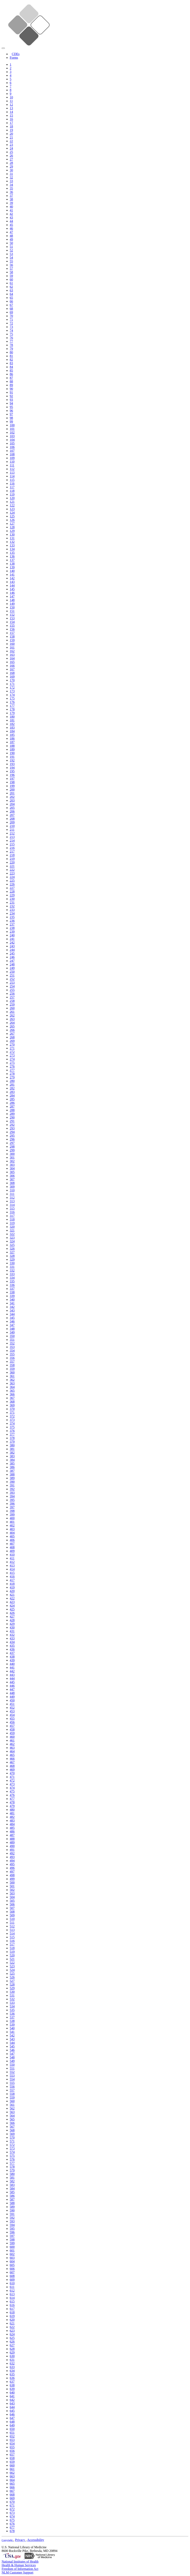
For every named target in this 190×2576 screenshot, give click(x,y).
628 (12, 2349)
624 (12, 2334)
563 (12, 2112)
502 (12, 1889)
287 (12, 1106)
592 (12, 2217)
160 (12, 643)
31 (11, 173)
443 (12, 1675)
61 (11, 283)
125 (12, 516)
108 (12, 454)
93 (11, 399)
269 (12, 1041)
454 (12, 1715)
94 (11, 403)
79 (11, 348)
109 (12, 458)
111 (12, 465)
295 (12, 1135)
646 (12, 2414)
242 (12, 942)
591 (12, 2214)
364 (12, 1387)
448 (12, 1693)
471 (12, 1777)
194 (12, 767)
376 (12, 1430)
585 (12, 2192)
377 (12, 1434)
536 (12, 2013)
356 (12, 1358)
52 (11, 250)
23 (11, 144)
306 (12, 1175)
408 (12, 1547)
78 (11, 345)
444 (12, 1678)
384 (12, 1460)
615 (12, 2301)
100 (12, 425)
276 (12, 1066)
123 (12, 509)
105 (12, 443)
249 (12, 968)
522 (12, 1962)
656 (12, 2451)
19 (11, 130)
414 (12, 1569)
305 (12, 1172)
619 (12, 2316)
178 (12, 709)
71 (11, 319)
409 (12, 1551)
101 (12, 429)
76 (11, 337)
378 (12, 1438)
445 (12, 1682)
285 (12, 1099)
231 (12, 902)
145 (12, 589)
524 (12, 1970)
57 (11, 268)
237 (12, 924)
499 (12, 1879)
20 (11, 133)
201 (12, 793)
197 (12, 778)
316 (12, 1212)
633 (12, 2367)
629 (12, 2352)
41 (11, 210)
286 (12, 1103)
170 (12, 680)
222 (12, 869)
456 (12, 1722)
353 (12, 1347)
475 (12, 1791)
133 (12, 545)
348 (12, 1328)
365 (12, 1390)
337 (12, 1288)
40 (11, 206)
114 (12, 476)
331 (12, 1266)
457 (12, 1726)
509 (12, 1915)
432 (12, 1634)
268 (12, 1037)
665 (12, 2483)
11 (11, 101)
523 (12, 1966)
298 (12, 1146)
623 (12, 2330)
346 (12, 1321)
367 (12, 1398)
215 (12, 844)
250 (12, 971)
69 (11, 312)
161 (12, 647)
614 (12, 2298)
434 (12, 1642)
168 (12, 673)
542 (12, 2035)
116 (12, 483)
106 (12, 447)
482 (12, 1817)
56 (11, 265)
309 (12, 1186)
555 (12, 2083)
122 (12, 505)
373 (12, 1419)
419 (12, 1587)
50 (11, 243)
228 (12, 891)
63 (11, 290)
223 (12, 873)
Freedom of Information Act (20, 2569)
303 (12, 1164)
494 (12, 1860)
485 (12, 1828)
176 (12, 702)
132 (12, 541)
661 (12, 2469)
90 (11, 388)
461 (12, 1740)
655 (12, 2447)
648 (12, 2421)
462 (12, 1744)
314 (12, 1205)
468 (12, 1766)
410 (12, 1554)
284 (12, 1095)
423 (12, 1602)
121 (12, 501)
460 (12, 1736)
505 (12, 1900)
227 (12, 888)
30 (11, 170)
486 (12, 1831)
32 (11, 177)
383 (12, 1456)
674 (12, 2516)
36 (11, 192)
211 (12, 829)
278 (12, 1073)
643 (12, 2403)
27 (11, 159)
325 (12, 1245)
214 (12, 840)
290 (12, 1117)
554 (12, 2079)
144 (12, 585)
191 (12, 756)
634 (12, 2370)
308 (12, 1183)
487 (12, 1835)
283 (12, 1092)
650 (12, 2429)
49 (11, 239)
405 (12, 1536)
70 (11, 316)
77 (11, 341)
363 (12, 1383)
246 (12, 957)
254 (12, 986)
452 (12, 1707)
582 (12, 2181)
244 (12, 950)
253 (12, 982)
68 (11, 308)
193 (12, 764)
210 (12, 826)
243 (12, 946)
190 (12, 753)
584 (12, 2188)
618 (12, 2312)
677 (12, 2527)
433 (12, 1638)
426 (12, 1613)
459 (12, 1733)
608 (12, 2276)
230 (12, 898)
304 (12, 1168)
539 (12, 2024)
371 (12, 1412)
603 (12, 2257)
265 (12, 1026)
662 (12, 2472)
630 (12, 2356)
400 (12, 1518)
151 (12, 611)
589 (12, 2206)
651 (12, 2432)
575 (12, 2155)
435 (12, 1645)
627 (12, 2345)
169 (12, 676)
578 (12, 2166)
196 (12, 775)
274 (12, 1059)
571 (12, 2141)
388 (12, 1474)
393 (12, 1492)
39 (11, 203)
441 (12, 1667)
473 (12, 1784)
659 (12, 2461)
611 (12, 2287)
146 (12, 592)
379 (12, 1441)
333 (12, 1274)
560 (12, 2101)
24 (11, 148)
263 (12, 1019)
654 (12, 2443)
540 (12, 2028)
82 (11, 359)
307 (12, 1179)
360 (12, 1372)
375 (12, 1427)
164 (12, 658)
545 (12, 2046)
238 (12, 928)
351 (12, 1339)
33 (11, 181)
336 (12, 1285)
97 (11, 414)
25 (11, 152)
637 (12, 2381)
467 (12, 1762)
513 (12, 1930)
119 (12, 494)
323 (12, 1237)
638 (12, 2385)
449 (12, 1696)
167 (12, 669)
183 (12, 727)
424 (12, 1605)
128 (12, 527)
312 (12, 1197)
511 (12, 1922)
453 (12, 1711)
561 (12, 2104)
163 (12, 654)
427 (12, 1616)
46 (11, 228)
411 (12, 1558)
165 (12, 662)
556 (12, 2086)
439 (12, 1660)
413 (12, 1565)
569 (12, 2134)
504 (12, 1897)
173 (12, 691)
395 (12, 1500)
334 (12, 1277)
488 (12, 1838)
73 (11, 327)
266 (12, 1030)
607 (12, 2272)
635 (12, 2374)
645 (12, 2410)
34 (11, 184)
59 (11, 275)
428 (12, 1620)
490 (12, 1846)
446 (12, 1685)
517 (12, 1944)
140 (12, 571)
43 (11, 217)
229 (12, 895)
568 (12, 2130)
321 (12, 1230)
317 (12, 1215)
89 (11, 385)
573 (12, 2148)
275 (12, 1062)
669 (12, 2498)
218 (12, 855)
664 (12, 2480)
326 (12, 1248)
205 (12, 807)
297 (12, 1143)
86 (11, 374)
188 (12, 745)
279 (12, 1077)
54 (11, 257)
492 (12, 1853)
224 (12, 877)
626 (12, 2341)
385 (12, 1463)
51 (11, 246)
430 (12, 1627)
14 (11, 112)
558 (12, 2093)
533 (12, 2002)
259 (12, 1004)
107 (12, 450)
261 (12, 1011)
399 (12, 1514)
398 (12, 1511)
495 (12, 1864)
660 (12, 2465)
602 (12, 2254)
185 (12, 735)
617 (12, 2308)
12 (11, 104)
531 (12, 1995)
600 (12, 2247)
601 (12, 2250)
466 (12, 1758)
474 (12, 1787)
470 (12, 1773)
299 (12, 1150)
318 (12, 1219)
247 (12, 960)
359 (12, 1368)
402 (12, 1525)
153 (12, 618)
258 (12, 1001)
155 (12, 625)
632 (12, 2363)
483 (12, 1820)
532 (12, 1999)
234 (12, 913)
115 (12, 480)
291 (12, 1121)
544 (12, 2042)
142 (12, 578)
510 (12, 1919)
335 (12, 1281)
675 (12, 2520)
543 (12, 2039)
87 (11, 378)
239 (12, 931)
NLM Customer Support (17, 2572)
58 (11, 272)
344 (12, 1314)
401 (12, 1521)
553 (12, 2075)
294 (12, 1132)
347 (12, 1325)
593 (12, 2221)
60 (11, 279)
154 (12, 622)
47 (11, 232)
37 (11, 195)
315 (12, 1208)
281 (12, 1084)
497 (12, 1871)
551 (12, 2068)
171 (12, 684)
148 (12, 600)
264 (12, 1022)
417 (12, 1580)
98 (11, 418)
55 (11, 261)
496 (12, 1868)
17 (11, 122)
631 (12, 2359)
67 (11, 305)
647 (12, 2418)
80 (11, 352)
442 (12, 1671)
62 (11, 286)
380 (12, 1445)
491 (12, 1849)
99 (11, 421)
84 (11, 367)
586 (12, 2196)
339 (12, 1296)
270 (12, 1044)
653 (12, 2440)
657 (12, 2454)
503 (12, 1893)
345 (12, 1317)
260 (12, 1008)
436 (12, 1649)
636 (12, 2378)
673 (12, 2512)
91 (11, 392)
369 (12, 1405)
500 (12, 1882)
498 (12, 1875)
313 (12, 1201)
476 (12, 1795)
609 (12, 2279)
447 (12, 1689)
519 (12, 1951)
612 (12, 2290)
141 (12, 574)
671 (12, 2505)
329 (12, 1259)
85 (11, 370)
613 (12, 2294)
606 (12, 2268)
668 (12, 2494)
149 (12, 603)
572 (12, 2144)
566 (12, 2123)
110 (12, 461)
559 (12, 2097)
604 (12, 2261)
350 (12, 1336)
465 (12, 1755)
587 (12, 2199)
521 (12, 1959)
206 (12, 811)
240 (12, 935)
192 (12, 760)
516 (12, 1940)
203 (12, 800)
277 (12, 1070)
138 (12, 563)
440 (12, 1664)
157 (12, 633)
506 (12, 1904)
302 (12, 1161)
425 (12, 1609)
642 (12, 2400)
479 (12, 1806)
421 (12, 1594)
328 (12, 1256)
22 (11, 141)
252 (12, 979)
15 (11, 115)
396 (12, 1503)
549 (12, 2061)
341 (12, 1303)
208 (12, 818)
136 (12, 556)
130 (12, 534)
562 (12, 2108)
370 (12, 1409)
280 (12, 1081)
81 (11, 356)
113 (12, 472)
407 (12, 1543)
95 (11, 407)
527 (12, 1981)
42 (11, 214)
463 (12, 1747)
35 (11, 188)
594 (12, 2225)
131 (12, 538)
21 (11, 137)
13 (11, 108)
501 (12, 1886)
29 (11, 166)
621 (12, 2323)
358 (12, 1365)
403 (12, 1529)
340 (12, 1299)
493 (12, 1857)
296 (12, 1139)
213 (12, 837)
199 (12, 786)
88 (11, 381)
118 (12, 490)
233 (12, 909)
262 (12, 1015)
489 (12, 1842)
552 (12, 2072)
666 (12, 2487)
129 (12, 531)
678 (12, 2531)
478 (12, 1802)
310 (12, 1190)
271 (12, 1048)
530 (12, 1991)
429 (12, 1624)
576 (12, 2159)
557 (12, 2090)
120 (12, 498)
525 (12, 1973)
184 (12, 731)
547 (12, 2053)
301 (12, 1157)
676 (12, 2523)
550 (12, 2064)
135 (12, 552)
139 (12, 567)
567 (12, 2126)
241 (12, 939)
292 (12, 1124)
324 (12, 1241)
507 (12, 1908)
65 (11, 297)
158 (12, 636)
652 (12, 2436)
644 (12, 2407)
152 (12, 614)
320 (12, 1226)
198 (12, 782)
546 (12, 2050)
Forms (14, 57)
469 (12, 1769)
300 (12, 1154)
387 (12, 1470)
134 (12, 549)
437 (12, 1653)
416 (12, 1576)
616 (12, 2305)
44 (11, 221)
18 (11, 126)
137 (12, 560)
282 (12, 1088)
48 (11, 235)
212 (12, 833)
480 (12, 1809)
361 (12, 1376)
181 (12, 720)
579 (12, 2170)
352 (12, 1343)
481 (12, 1813)
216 (12, 847)
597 (12, 2236)
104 (12, 439)
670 (12, 2502)
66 (11, 301)
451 (12, 1704)
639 (12, 2389)
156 (12, 629)
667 (12, 2491)
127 (12, 523)
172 (12, 687)
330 (12, 1263)
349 (12, 1332)
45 (11, 224)
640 (12, 2392)
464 (12, 1751)
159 (12, 640)
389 (12, 1478)
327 (12, 1252)
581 (12, 2177)
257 (12, 997)
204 (12, 804)
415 (12, 1573)
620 (12, 2319)
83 (11, 363)
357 (12, 1361)
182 (12, 724)
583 (12, 2185)
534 (12, 2006)
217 (12, 851)
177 (12, 705)
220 (12, 862)
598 (12, 2239)
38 (11, 199)
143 (12, 582)
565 (12, 2119)
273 (12, 1055)
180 (12, 716)
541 (12, 2032)
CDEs (15, 54)
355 (12, 1354)
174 (12, 694)
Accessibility (35, 2540)
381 (12, 1449)
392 (12, 1489)
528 (12, 1984)
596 (12, 2232)
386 (12, 1467)
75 (11, 334)
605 (12, 2265)
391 (12, 1485)
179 (12, 713)
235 (12, 917)
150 (12, 607)
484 (12, 1824)
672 (12, 2509)
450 (12, 1700)
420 (12, 1591)
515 (12, 1937)
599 (12, 2243)
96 (11, 410)
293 (12, 1128)
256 (12, 993)
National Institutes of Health (20, 2561)
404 (12, 1532)
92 (11, 396)
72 (11, 323)
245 (12, 953)
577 (12, 2163)
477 (12, 1798)
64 (11, 294)
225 (12, 880)
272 (12, 1052)
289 (12, 1113)
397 (12, 1507)
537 (12, 2017)
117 (12, 487)
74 (11, 330)
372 (12, 1416)
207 (12, 815)
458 (12, 1729)
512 (12, 1926)
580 (12, 2174)
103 (12, 436)
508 (12, 1911)
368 (12, 1401)
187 (12, 742)
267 (12, 1033)
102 (12, 432)
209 (12, 822)
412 (12, 1562)
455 (12, 1718)
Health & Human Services (19, 2565)
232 (12, 906)
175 (12, 698)
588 (12, 2203)
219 (12, 858)
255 (12, 990)
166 (12, 665)
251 (12, 975)
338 (12, 1292)
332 (12, 1270)
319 (12, 1223)
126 (12, 520)
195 (12, 771)
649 (12, 2425)
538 (12, 2021)
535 (12, 2010)
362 (12, 1379)
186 (12, 738)
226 (12, 884)
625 (12, 2338)
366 (12, 1394)
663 (12, 2476)
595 (12, 2228)
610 (12, 2283)
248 (12, 964)
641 (12, 2396)
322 (12, 1234)
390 (12, 1481)
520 (12, 1955)
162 (12, 651)
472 (12, 1780)
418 (12, 1583)
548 (12, 2057)
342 (12, 1307)
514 (12, 1933)
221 (12, 866)
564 (12, 2115)
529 (12, 1988)
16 (11, 119)
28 (11, 163)
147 (12, 596)
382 (12, 1452)
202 (12, 796)
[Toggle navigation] (3, 48)
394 (12, 1496)
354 (12, 1350)
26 (11, 155)
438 (12, 1656)
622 (12, 2327)
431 (12, 1631)
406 (12, 1540)
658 (12, 2458)
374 (12, 1423)
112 (12, 469)
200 (12, 789)
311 (12, 1194)
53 (11, 254)
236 (12, 920)
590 (12, 2210)
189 (12, 749)
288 (12, 1110)
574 (12, 2152)
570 (12, 2137)
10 (11, 97)
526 (12, 1977)
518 (12, 1948)
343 (12, 1310)
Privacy (20, 2540)
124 (12, 512)
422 (12, 1598)
